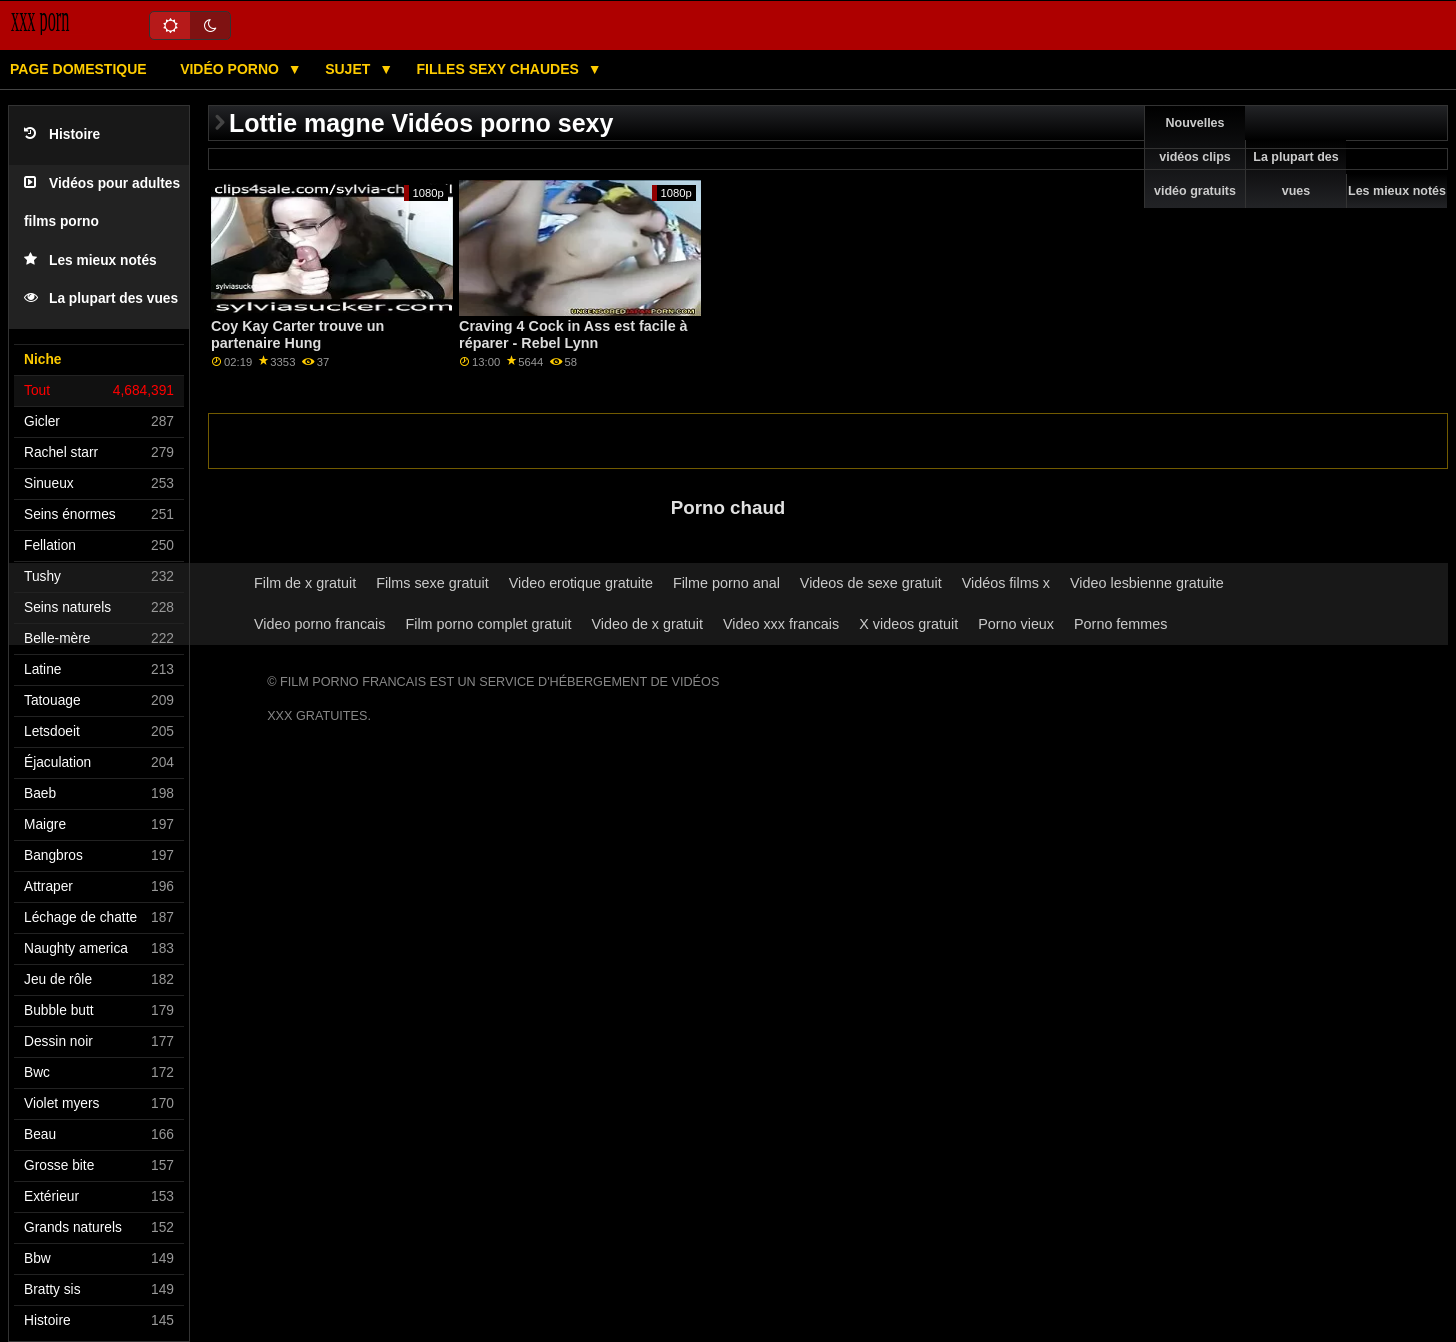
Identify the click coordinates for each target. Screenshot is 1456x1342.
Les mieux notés (90, 260)
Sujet (349, 69)
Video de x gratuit (647, 624)
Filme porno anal (726, 583)
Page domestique (78, 69)
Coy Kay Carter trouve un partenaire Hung (297, 334)
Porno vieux (1016, 624)
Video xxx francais (781, 624)
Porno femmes (1120, 624)
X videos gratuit (908, 624)
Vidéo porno (231, 69)
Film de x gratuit (305, 583)
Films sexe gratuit (432, 583)
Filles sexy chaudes (500, 69)
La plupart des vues (101, 298)
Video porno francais (319, 624)
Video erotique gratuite (581, 583)
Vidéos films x (1006, 583)
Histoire (62, 134)
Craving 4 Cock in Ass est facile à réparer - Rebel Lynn (573, 334)
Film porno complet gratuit (488, 624)
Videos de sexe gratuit (871, 583)
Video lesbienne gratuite (1147, 583)
